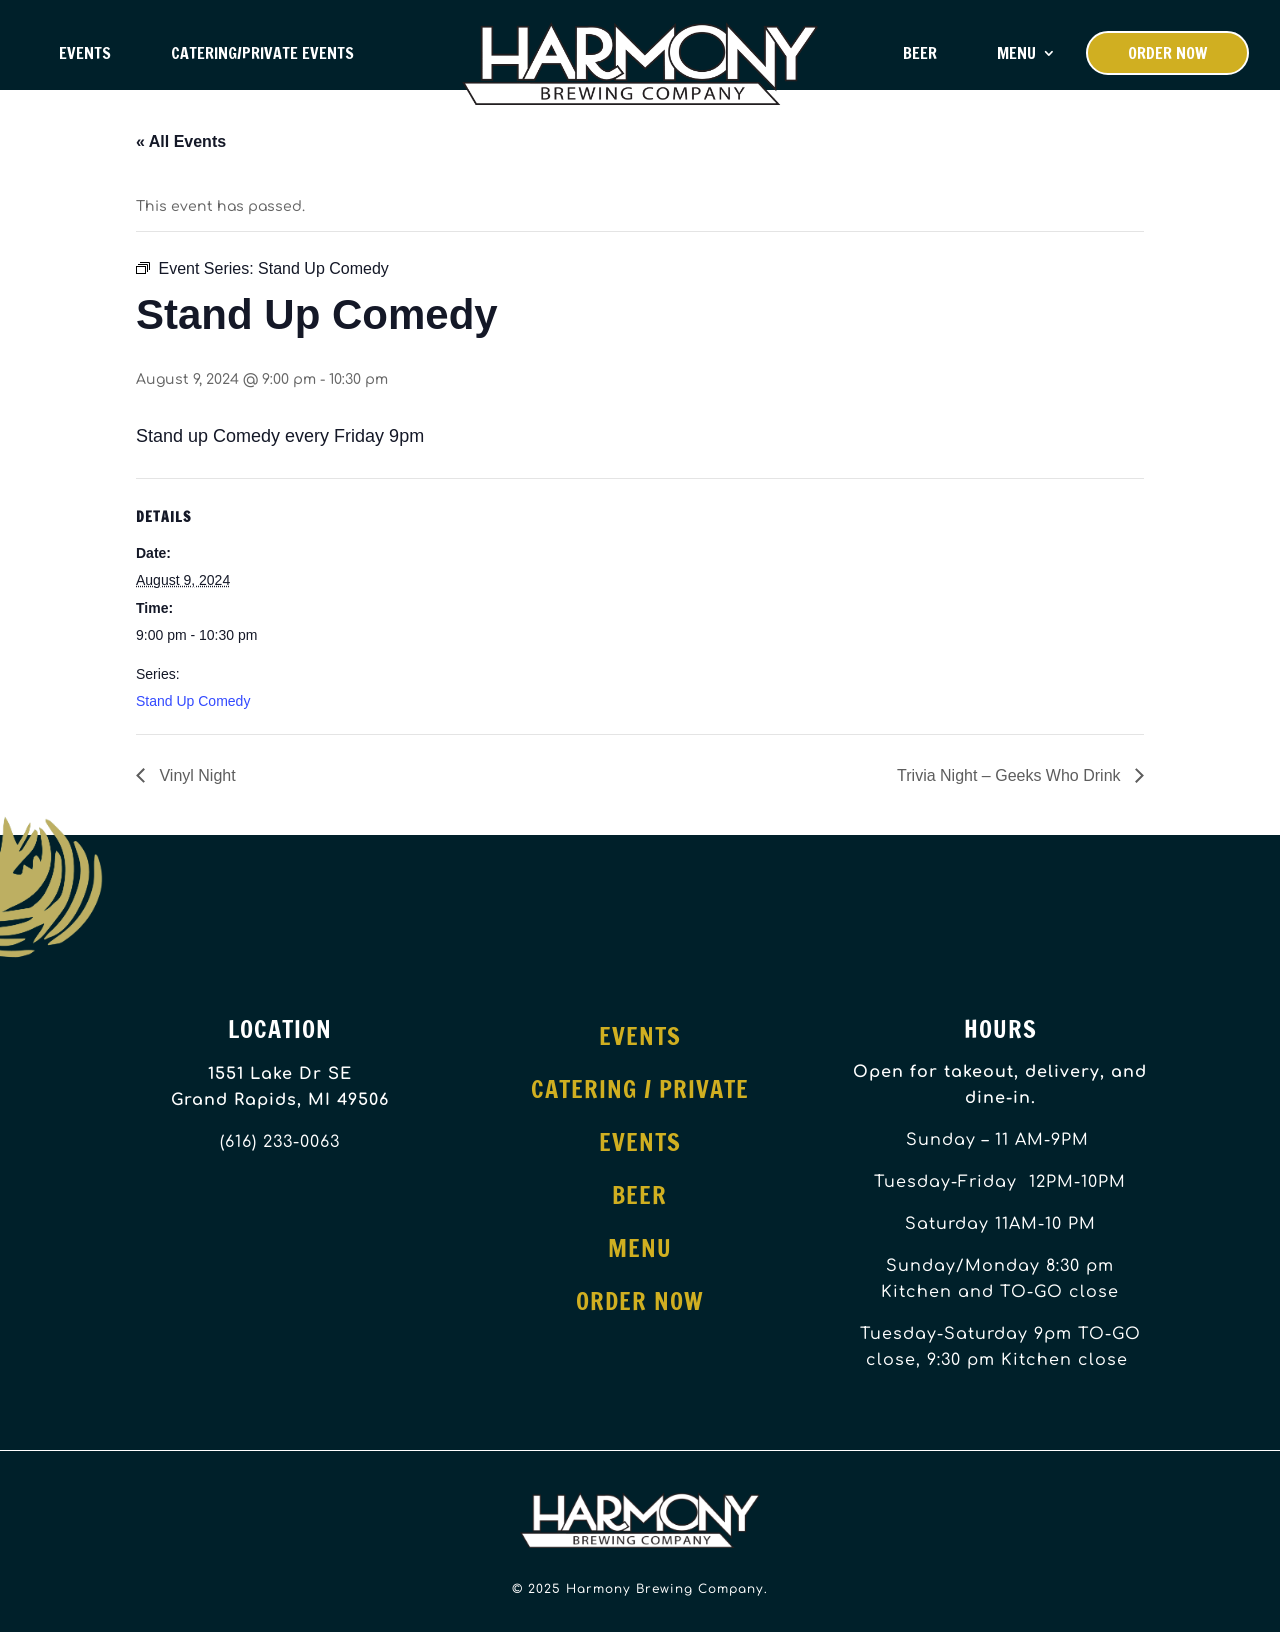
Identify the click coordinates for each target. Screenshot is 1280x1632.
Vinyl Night (195, 775)
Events (85, 53)
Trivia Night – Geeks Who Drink (1011, 775)
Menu (1016, 53)
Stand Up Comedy (193, 701)
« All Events (181, 141)
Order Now (1167, 53)
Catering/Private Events (262, 53)
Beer (920, 53)
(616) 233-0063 (280, 1142)
